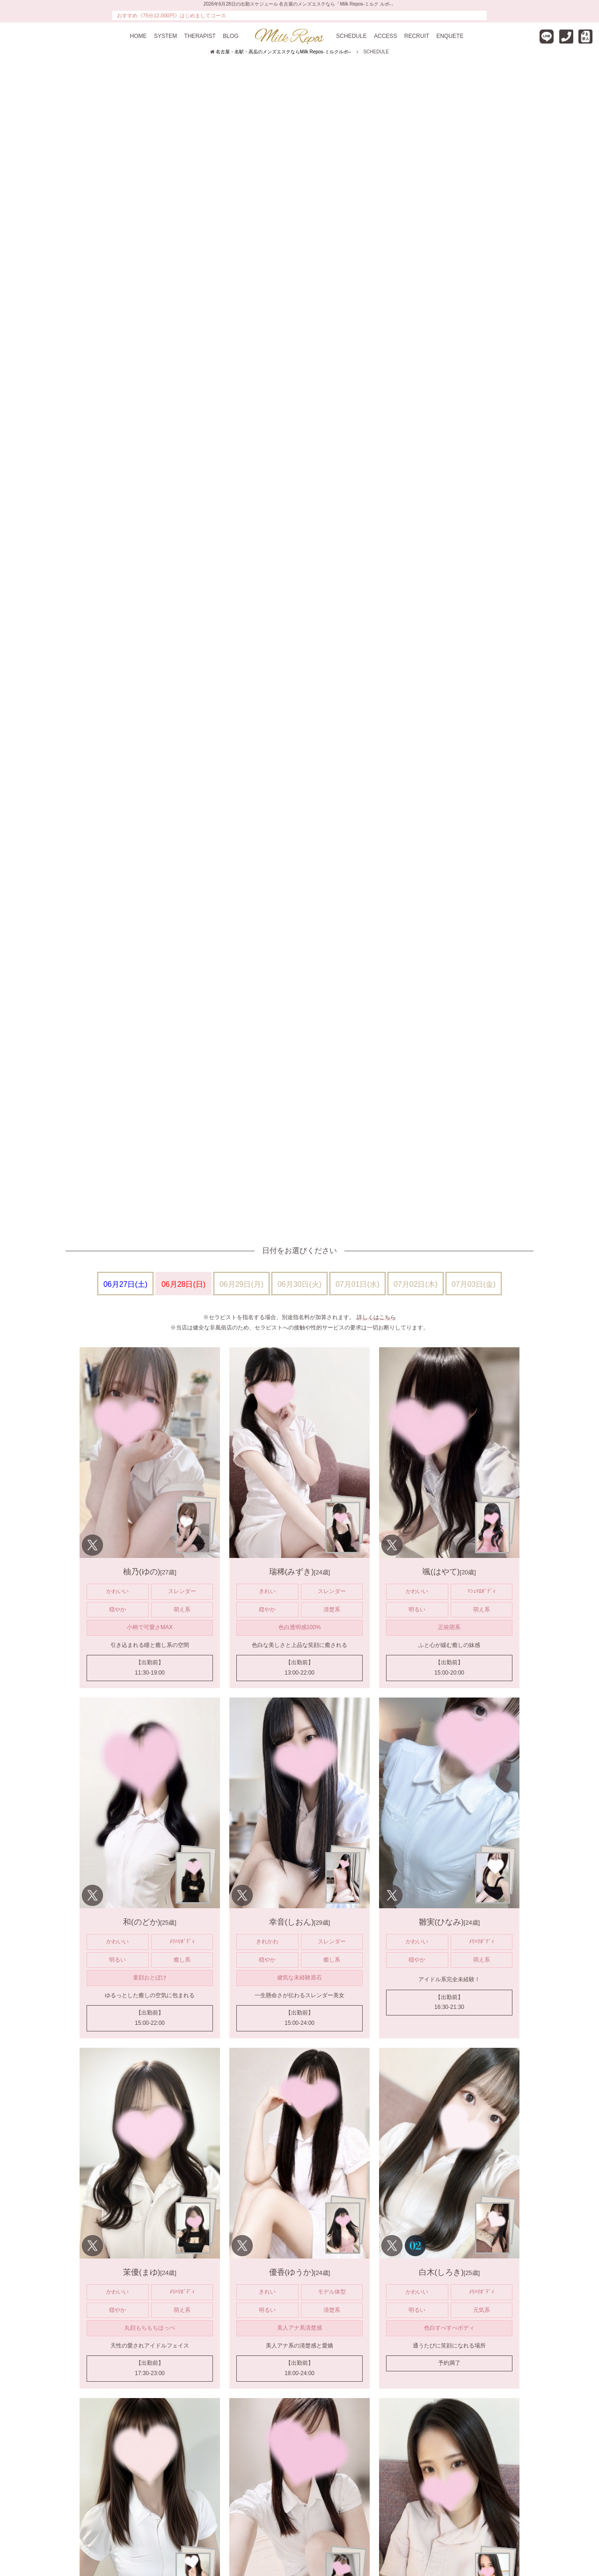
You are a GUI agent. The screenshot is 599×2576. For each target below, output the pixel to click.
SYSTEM (165, 36)
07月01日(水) (358, 1284)
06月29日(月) (241, 1284)
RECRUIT (416, 36)
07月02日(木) (416, 1284)
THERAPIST (200, 36)
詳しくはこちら (376, 1317)
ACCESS (385, 36)
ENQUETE (449, 36)
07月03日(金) (474, 1284)
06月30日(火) (299, 1284)
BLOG (230, 36)
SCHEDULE (351, 36)
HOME (138, 36)
